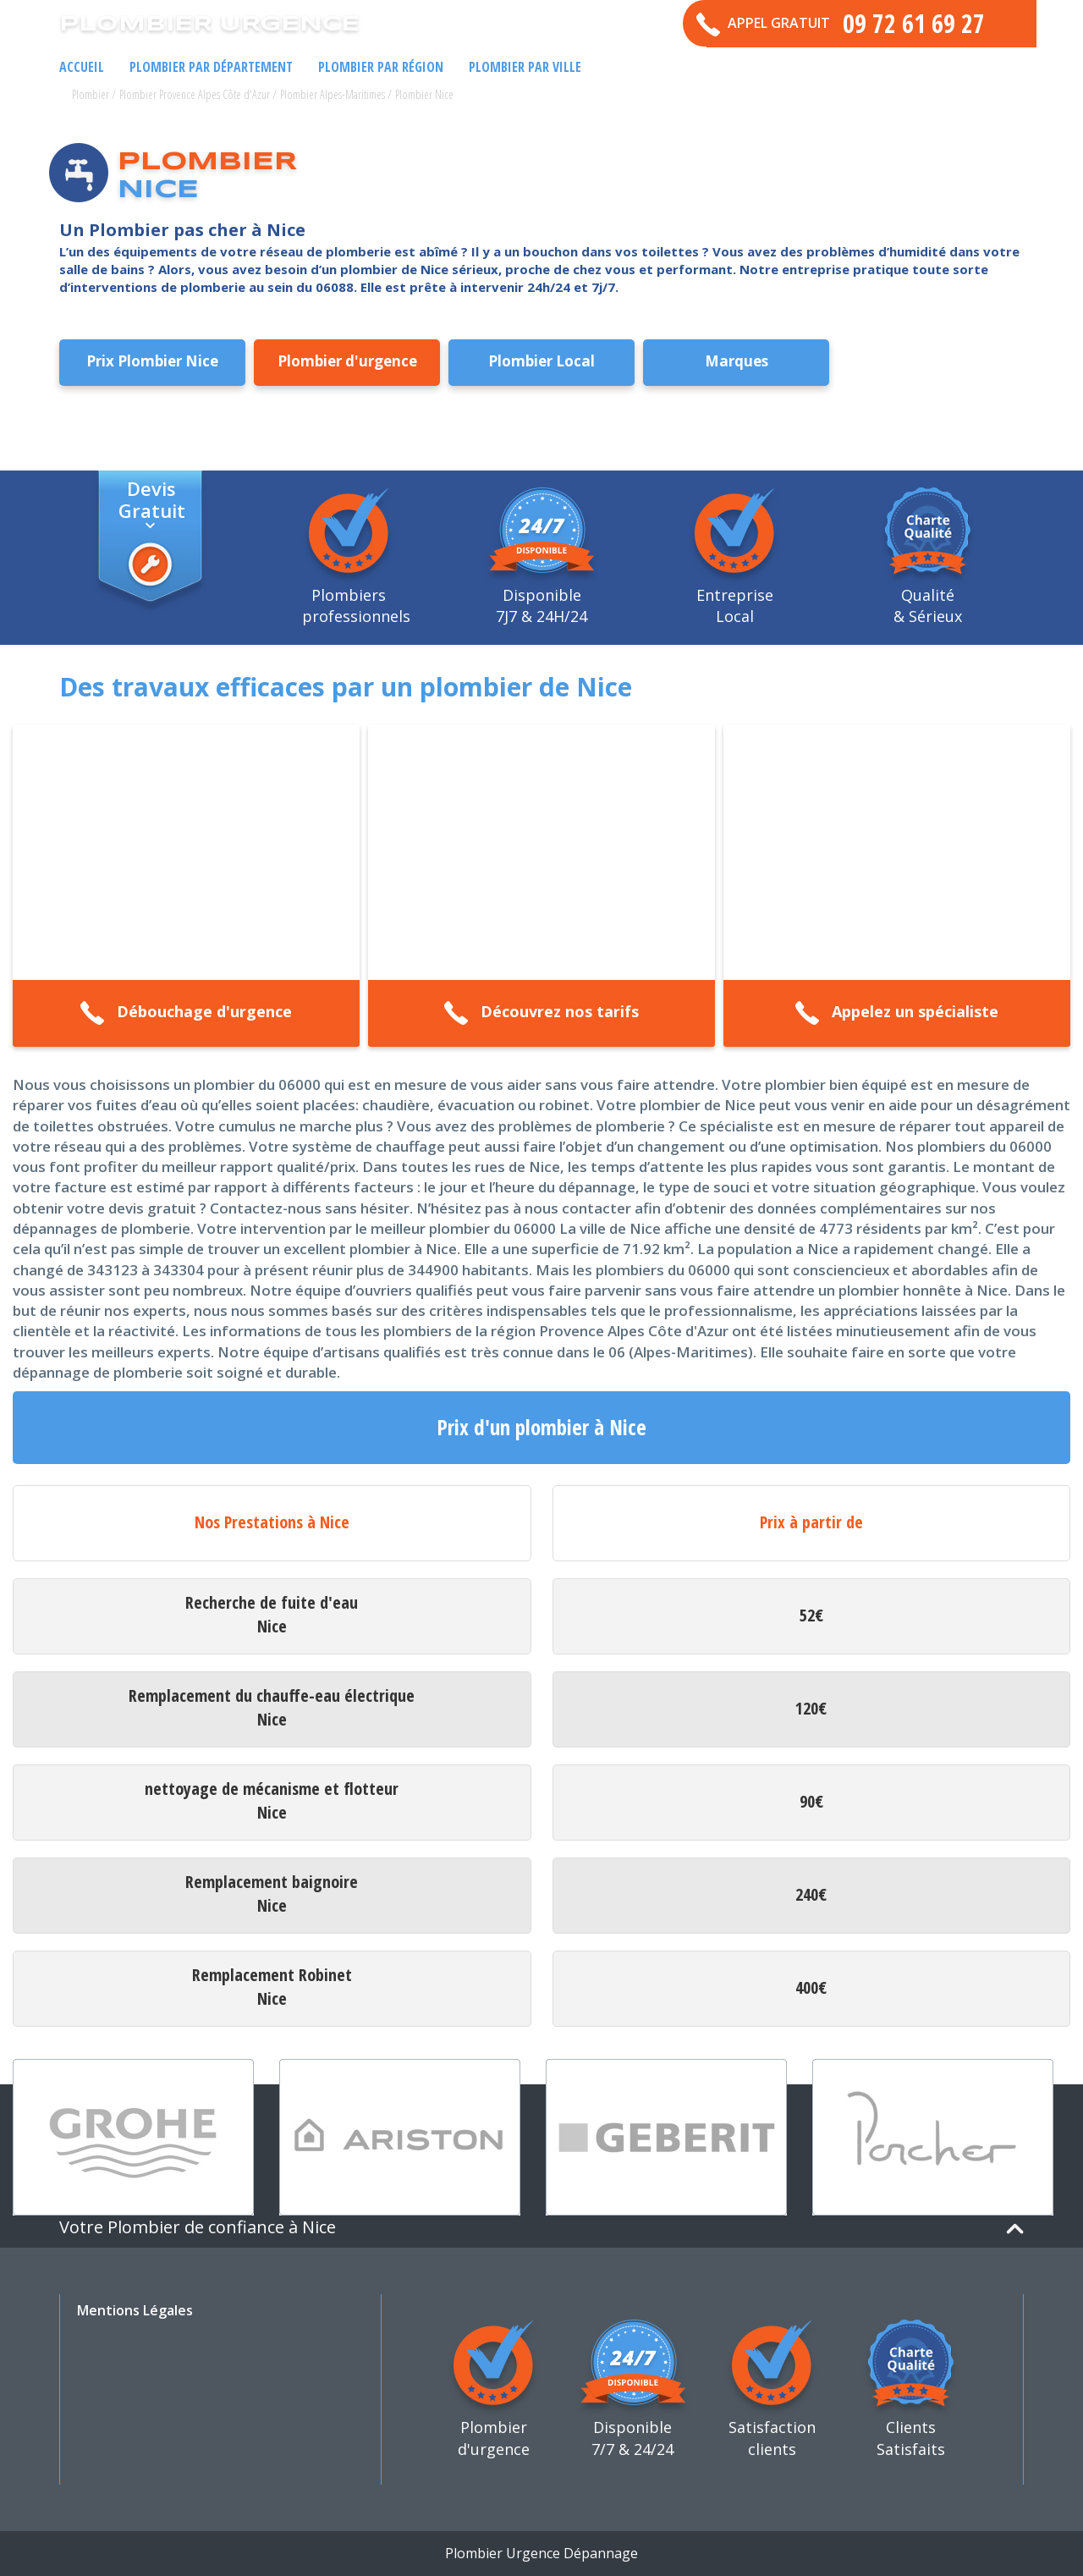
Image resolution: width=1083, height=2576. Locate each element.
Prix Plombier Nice (152, 361)
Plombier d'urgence (347, 361)
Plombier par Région (380, 67)
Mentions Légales (135, 2310)
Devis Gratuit (151, 498)
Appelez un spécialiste (896, 1013)
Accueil (81, 67)
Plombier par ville (525, 67)
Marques (736, 361)
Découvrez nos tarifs (541, 1013)
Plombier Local (541, 361)
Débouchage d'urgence (186, 1013)
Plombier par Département (211, 67)
